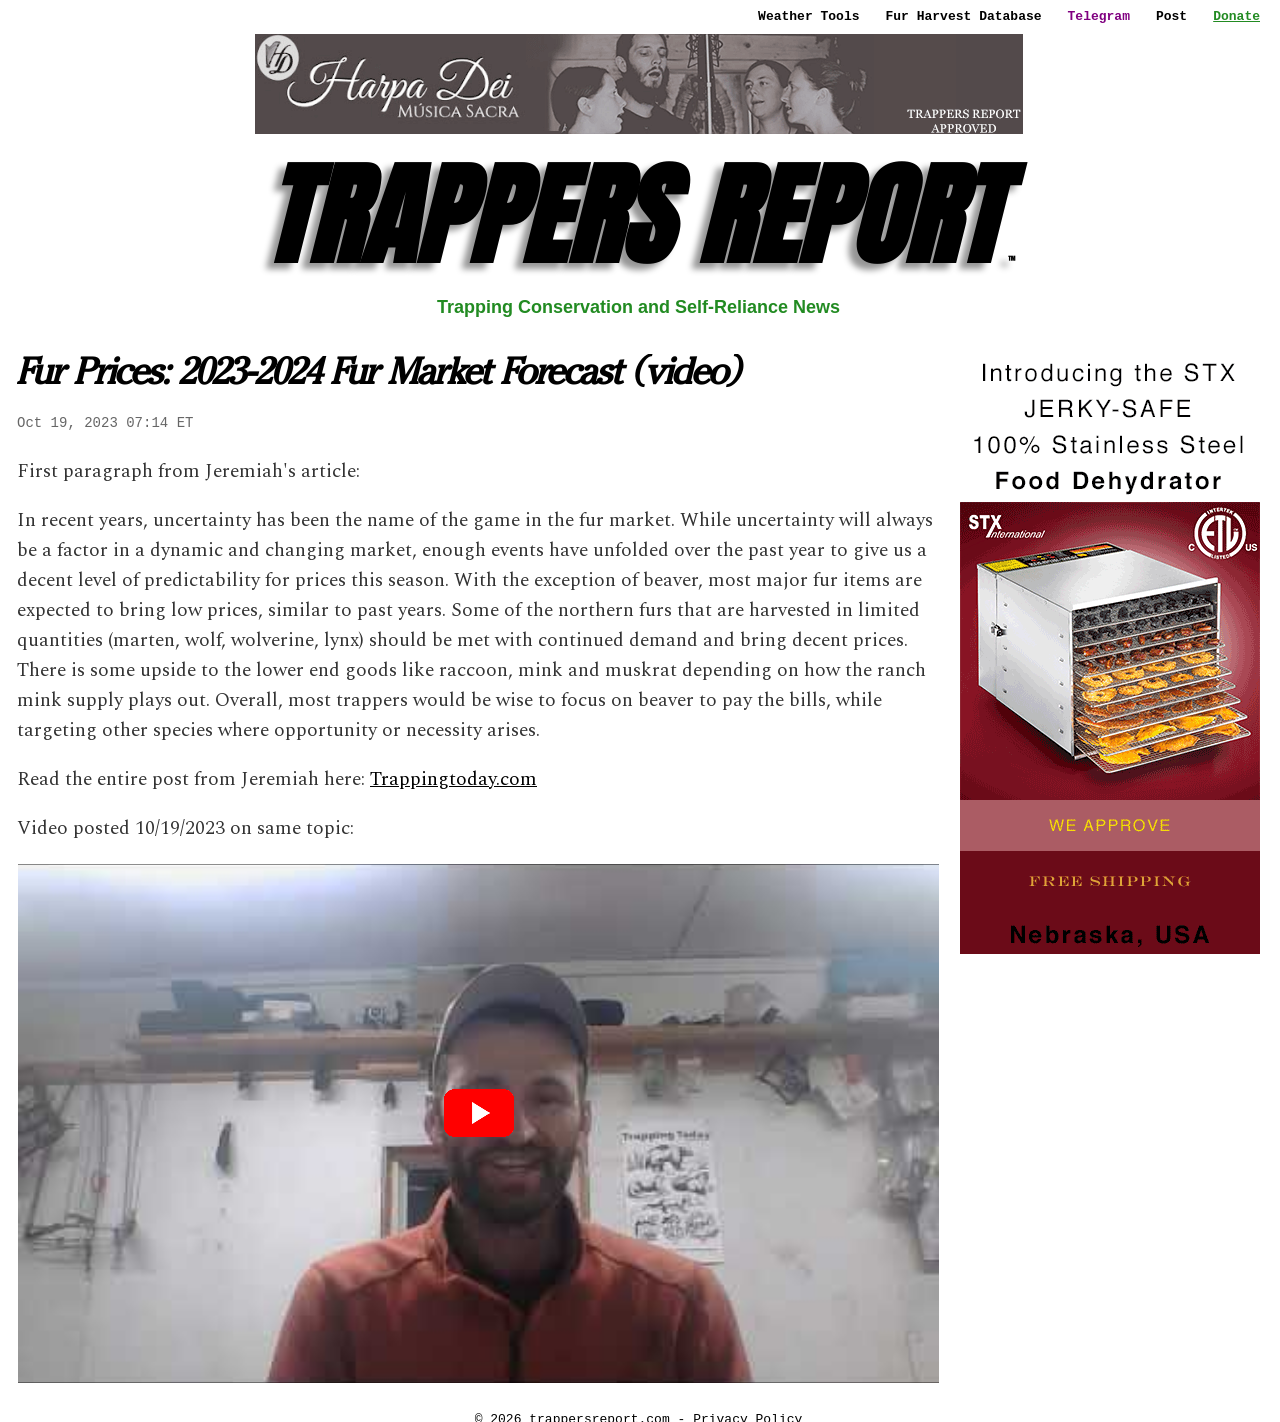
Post (1171, 16)
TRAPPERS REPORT (638, 215)
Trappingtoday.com (453, 779)
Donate (1236, 16)
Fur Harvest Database (964, 16)
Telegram (1099, 16)
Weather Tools (808, 16)
